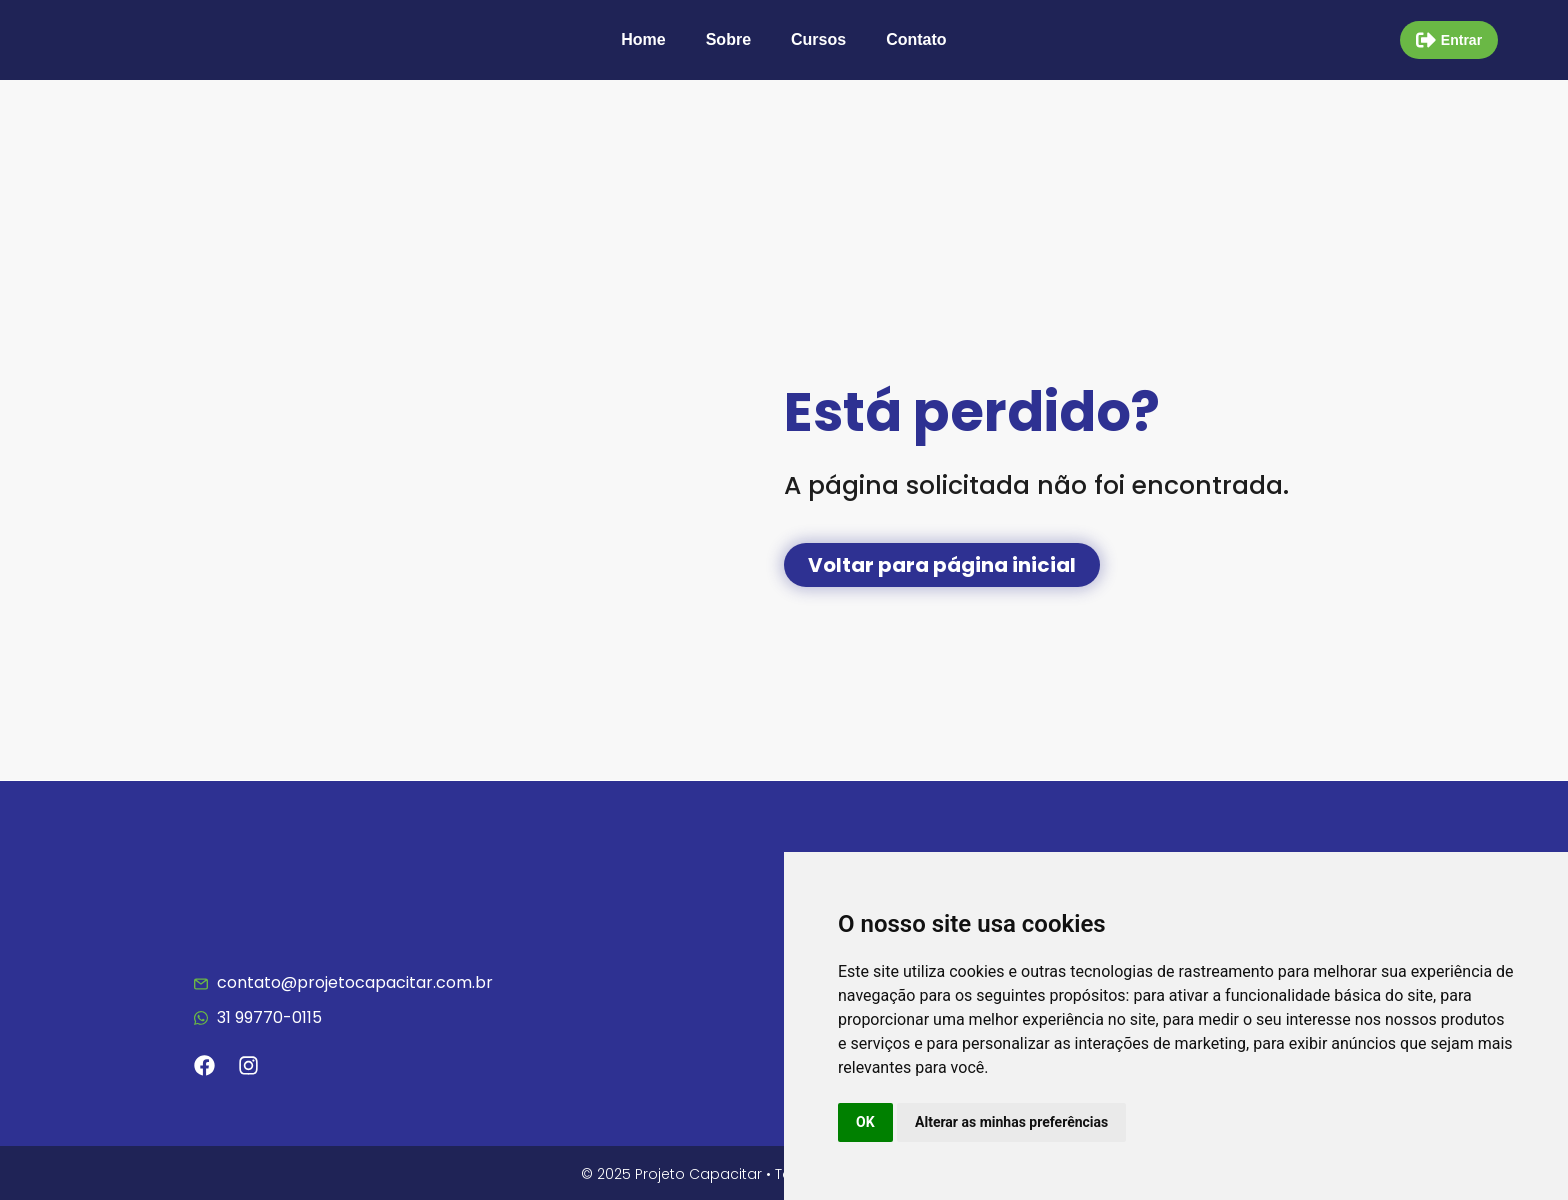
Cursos (818, 39)
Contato (916, 39)
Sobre (728, 39)
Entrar (1461, 40)
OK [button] (865, 1122)
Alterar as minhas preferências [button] (1011, 1122)
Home (643, 39)
